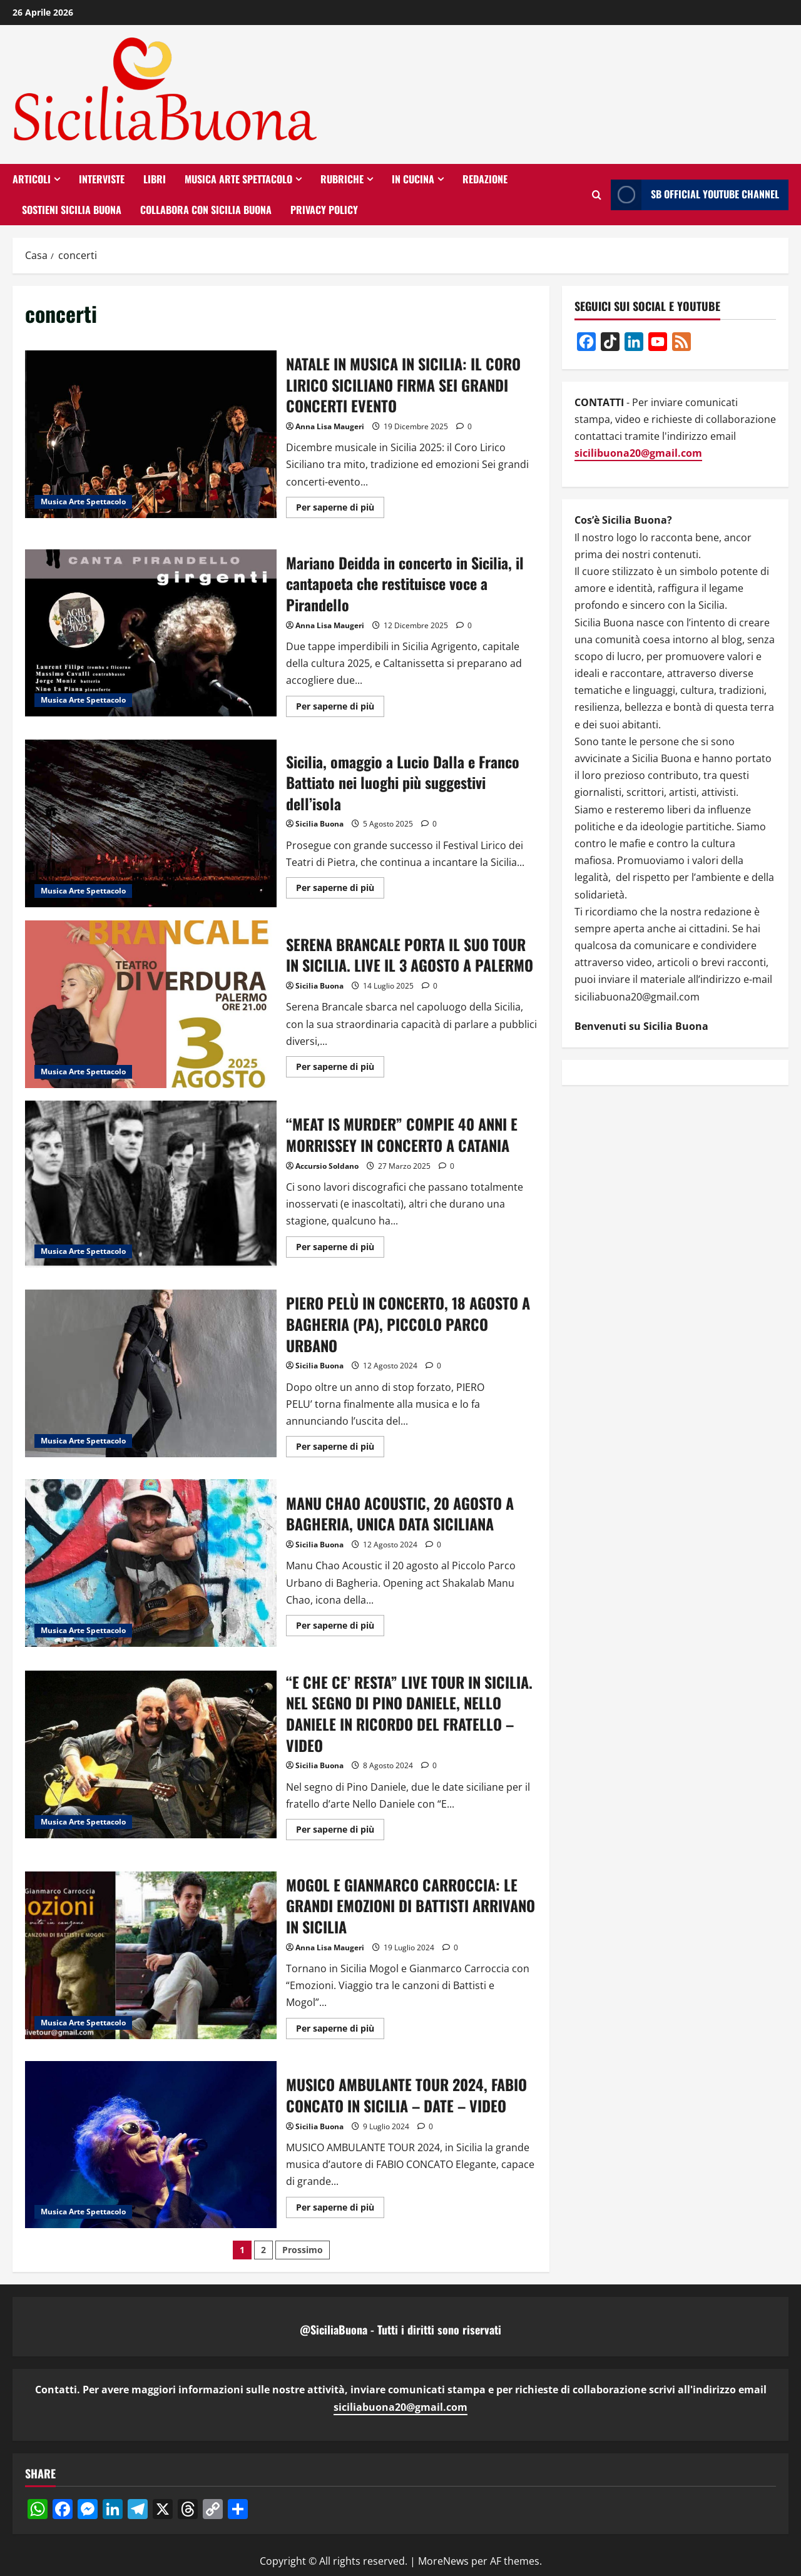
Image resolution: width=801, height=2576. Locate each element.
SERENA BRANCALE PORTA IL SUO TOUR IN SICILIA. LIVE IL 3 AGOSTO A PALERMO (151, 1004)
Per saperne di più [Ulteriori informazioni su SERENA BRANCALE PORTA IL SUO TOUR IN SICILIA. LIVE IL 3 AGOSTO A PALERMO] (340, 1068)
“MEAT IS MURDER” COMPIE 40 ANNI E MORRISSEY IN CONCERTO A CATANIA (151, 1184)
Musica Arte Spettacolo (238, 178)
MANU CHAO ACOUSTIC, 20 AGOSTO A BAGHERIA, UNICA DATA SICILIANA (151, 1563)
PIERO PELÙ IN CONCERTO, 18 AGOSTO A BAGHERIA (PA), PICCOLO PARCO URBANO (151, 1373)
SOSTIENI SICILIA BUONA (71, 209)
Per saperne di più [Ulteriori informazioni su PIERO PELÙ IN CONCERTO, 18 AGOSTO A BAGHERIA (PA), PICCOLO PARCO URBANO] (340, 1448)
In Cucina (413, 178)
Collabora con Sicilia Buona (206, 209)
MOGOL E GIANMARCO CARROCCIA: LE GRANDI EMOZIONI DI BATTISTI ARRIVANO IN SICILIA (151, 1955)
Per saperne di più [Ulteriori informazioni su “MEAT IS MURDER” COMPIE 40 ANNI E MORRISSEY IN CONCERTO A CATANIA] (340, 1249)
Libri (154, 178)
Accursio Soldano (327, 1166)
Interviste (102, 178)
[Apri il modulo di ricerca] (596, 195)
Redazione (485, 178)
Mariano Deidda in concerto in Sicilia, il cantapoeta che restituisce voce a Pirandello (151, 633)
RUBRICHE (342, 178)
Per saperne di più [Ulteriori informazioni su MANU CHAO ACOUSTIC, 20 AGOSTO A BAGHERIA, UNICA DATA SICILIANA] (340, 1627)
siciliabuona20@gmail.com (400, 2407)
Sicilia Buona (319, 823)
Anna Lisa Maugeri (329, 426)
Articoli (32, 178)
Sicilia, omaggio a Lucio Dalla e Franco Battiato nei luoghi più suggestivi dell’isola (151, 823)
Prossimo (302, 2250)
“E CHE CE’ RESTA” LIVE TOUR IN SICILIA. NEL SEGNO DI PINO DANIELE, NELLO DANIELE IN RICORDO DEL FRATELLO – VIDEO (151, 1754)
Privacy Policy (324, 209)
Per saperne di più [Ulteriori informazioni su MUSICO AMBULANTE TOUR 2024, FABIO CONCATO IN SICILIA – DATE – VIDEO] (340, 2209)
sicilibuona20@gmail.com (638, 453)
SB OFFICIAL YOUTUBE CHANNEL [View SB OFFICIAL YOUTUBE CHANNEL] (695, 195)
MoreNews (443, 2561)
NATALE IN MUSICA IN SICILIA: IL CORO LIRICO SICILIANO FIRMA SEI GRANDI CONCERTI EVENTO (151, 434)
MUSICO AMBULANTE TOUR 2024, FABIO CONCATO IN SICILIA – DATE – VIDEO (151, 2145)
